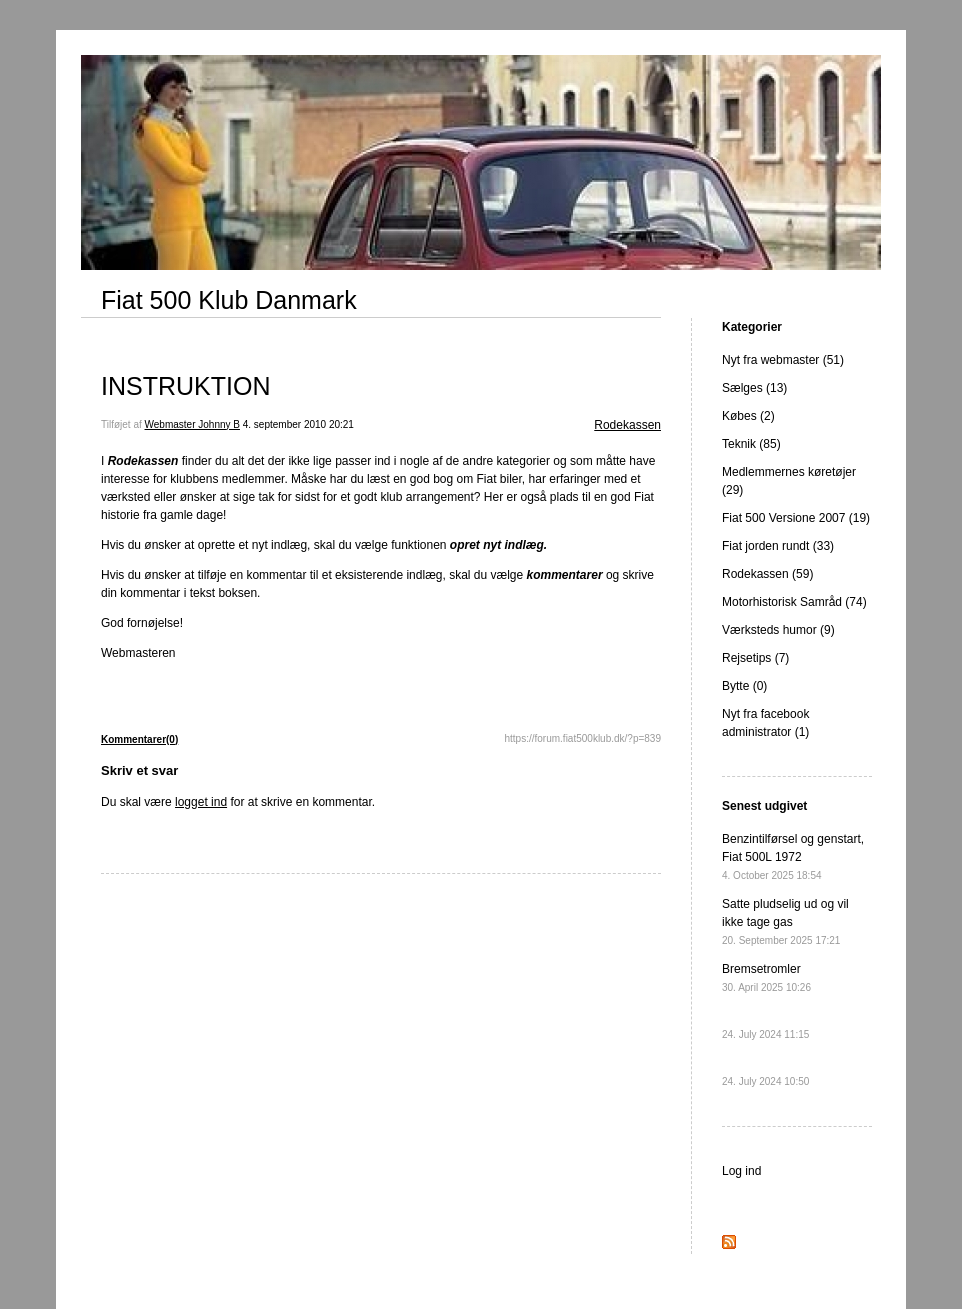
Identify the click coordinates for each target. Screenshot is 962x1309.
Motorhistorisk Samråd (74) (794, 602)
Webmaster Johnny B (192, 424)
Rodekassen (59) (767, 574)
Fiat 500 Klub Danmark (229, 300)
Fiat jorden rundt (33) (778, 546)
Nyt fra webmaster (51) (783, 360)
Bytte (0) (744, 686)
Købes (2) (748, 416)
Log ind (741, 1171)
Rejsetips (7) (755, 658)
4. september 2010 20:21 (298, 424)
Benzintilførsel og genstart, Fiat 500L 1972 (793, 856)
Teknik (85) (751, 444)
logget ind (201, 802)
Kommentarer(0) (139, 739)
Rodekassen (627, 425)
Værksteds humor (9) (778, 630)
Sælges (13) (754, 388)
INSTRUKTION (185, 386)
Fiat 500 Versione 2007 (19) (796, 518)
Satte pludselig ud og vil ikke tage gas (785, 921)
